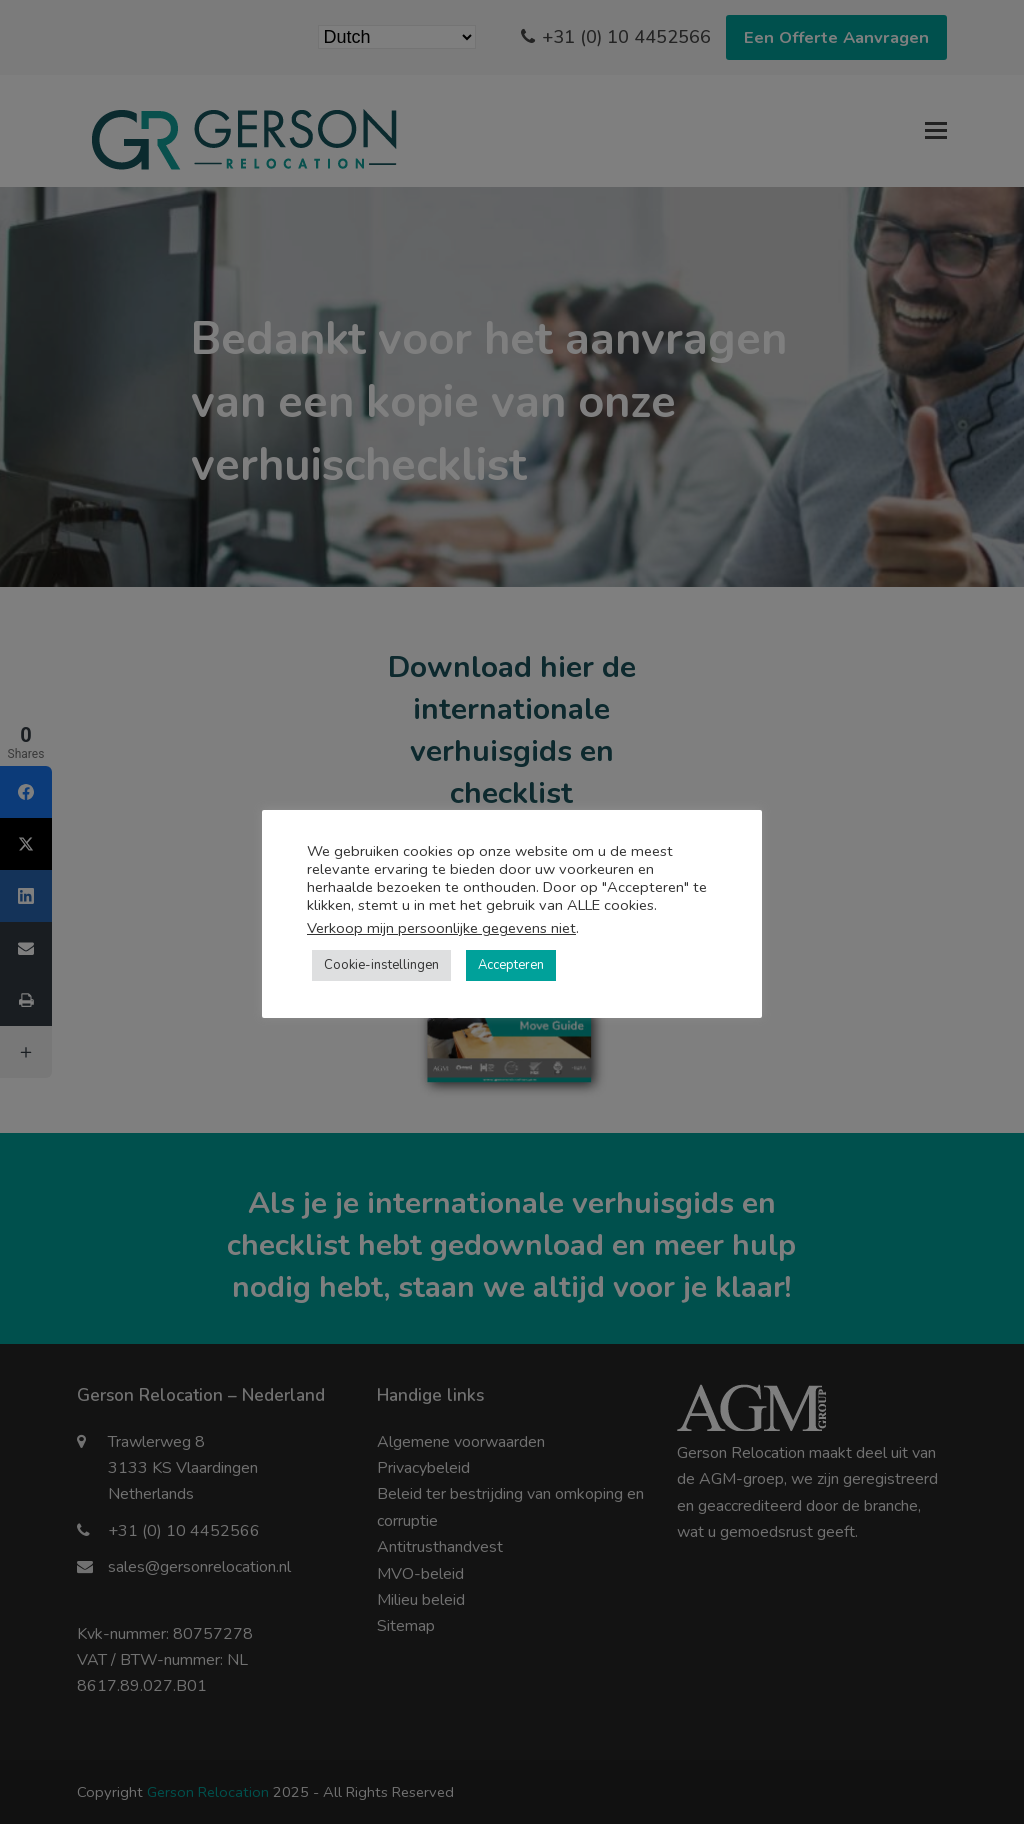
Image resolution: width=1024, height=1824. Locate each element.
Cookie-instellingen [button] (381, 965)
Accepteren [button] (511, 965)
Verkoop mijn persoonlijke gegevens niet (441, 928)
